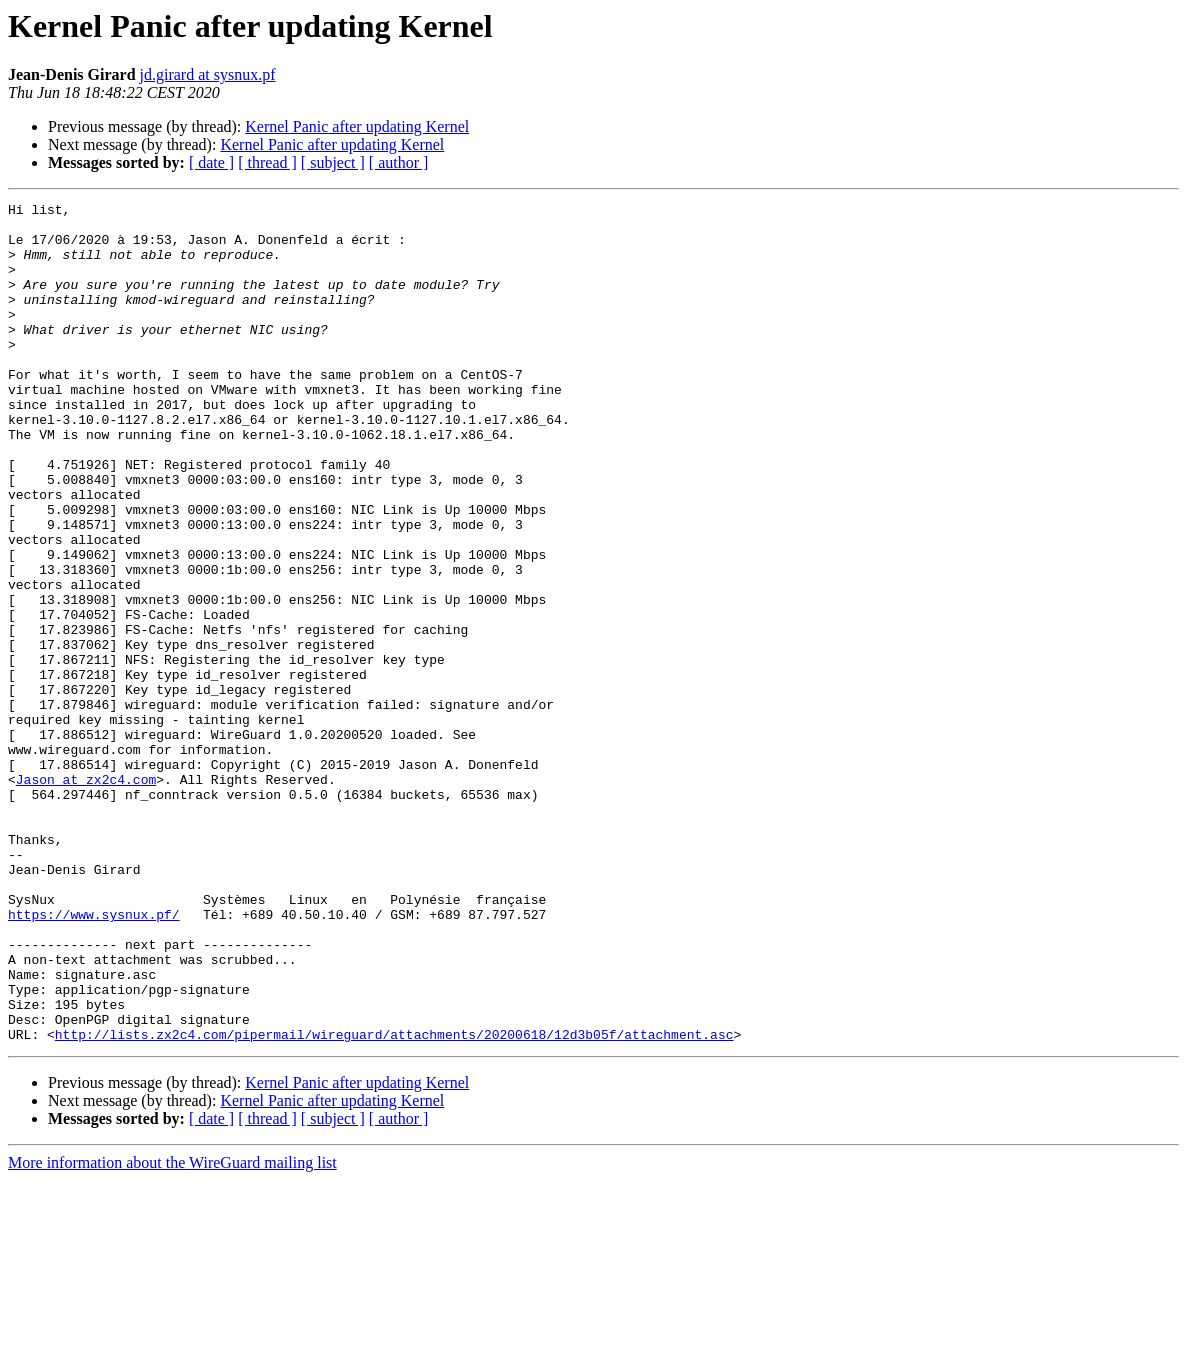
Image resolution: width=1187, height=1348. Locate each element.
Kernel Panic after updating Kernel (357, 126)
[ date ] (211, 162)
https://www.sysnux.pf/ (94, 1058)
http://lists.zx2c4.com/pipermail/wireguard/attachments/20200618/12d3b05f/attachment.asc (394, 1202)
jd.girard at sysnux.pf (208, 74)
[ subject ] (333, 162)
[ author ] (399, 162)
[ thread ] (267, 162)
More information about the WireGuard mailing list (172, 1330)
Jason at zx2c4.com (86, 896)
